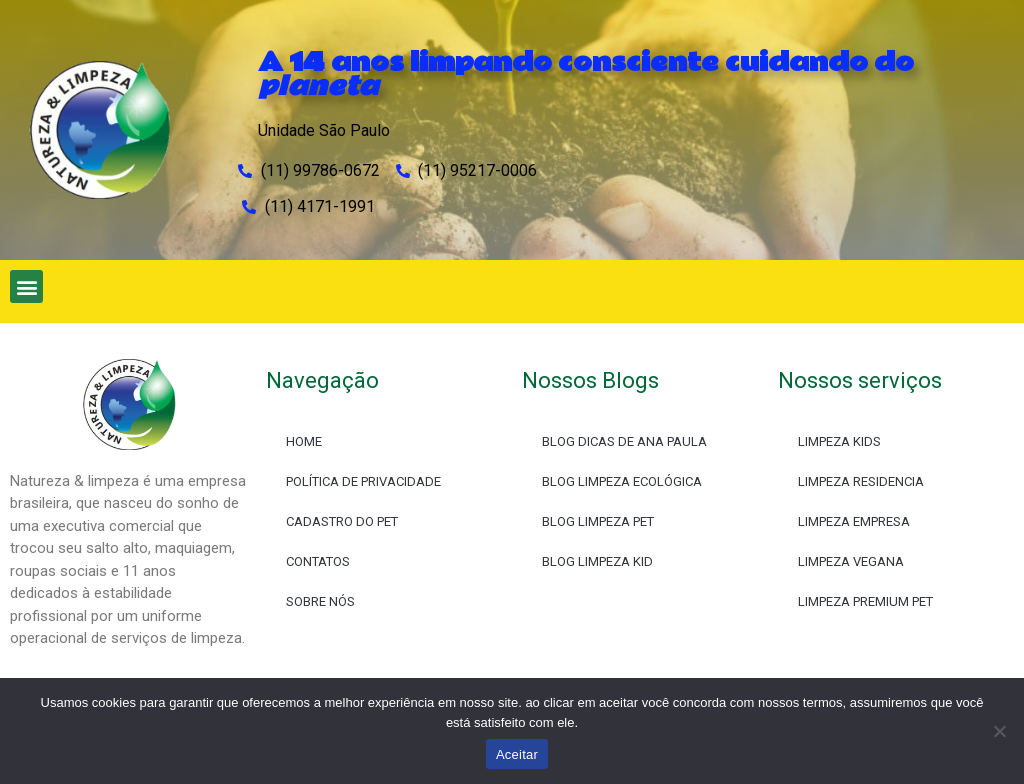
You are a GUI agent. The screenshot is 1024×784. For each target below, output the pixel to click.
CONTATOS (318, 561)
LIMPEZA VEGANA (851, 561)
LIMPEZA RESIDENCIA (861, 481)
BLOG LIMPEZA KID (597, 561)
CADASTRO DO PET (342, 521)
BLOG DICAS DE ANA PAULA (624, 441)
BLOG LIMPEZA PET (598, 521)
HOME (304, 441)
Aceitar (517, 754)
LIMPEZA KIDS (839, 441)
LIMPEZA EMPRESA (854, 521)
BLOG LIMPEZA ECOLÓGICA (622, 481)
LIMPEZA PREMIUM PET (865, 601)
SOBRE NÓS (320, 601)
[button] (26, 286)
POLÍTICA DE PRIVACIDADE (363, 481)
